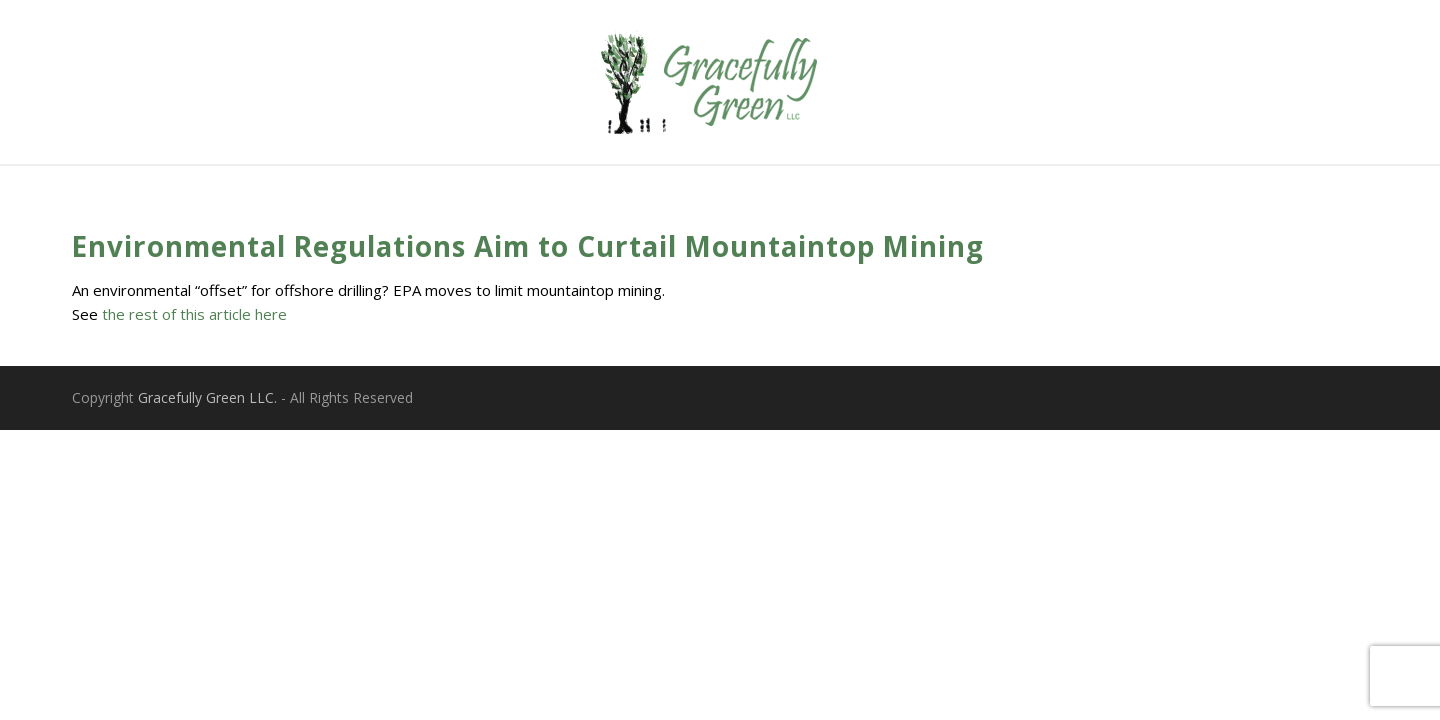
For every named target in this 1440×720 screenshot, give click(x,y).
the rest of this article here (194, 314)
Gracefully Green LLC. (207, 397)
